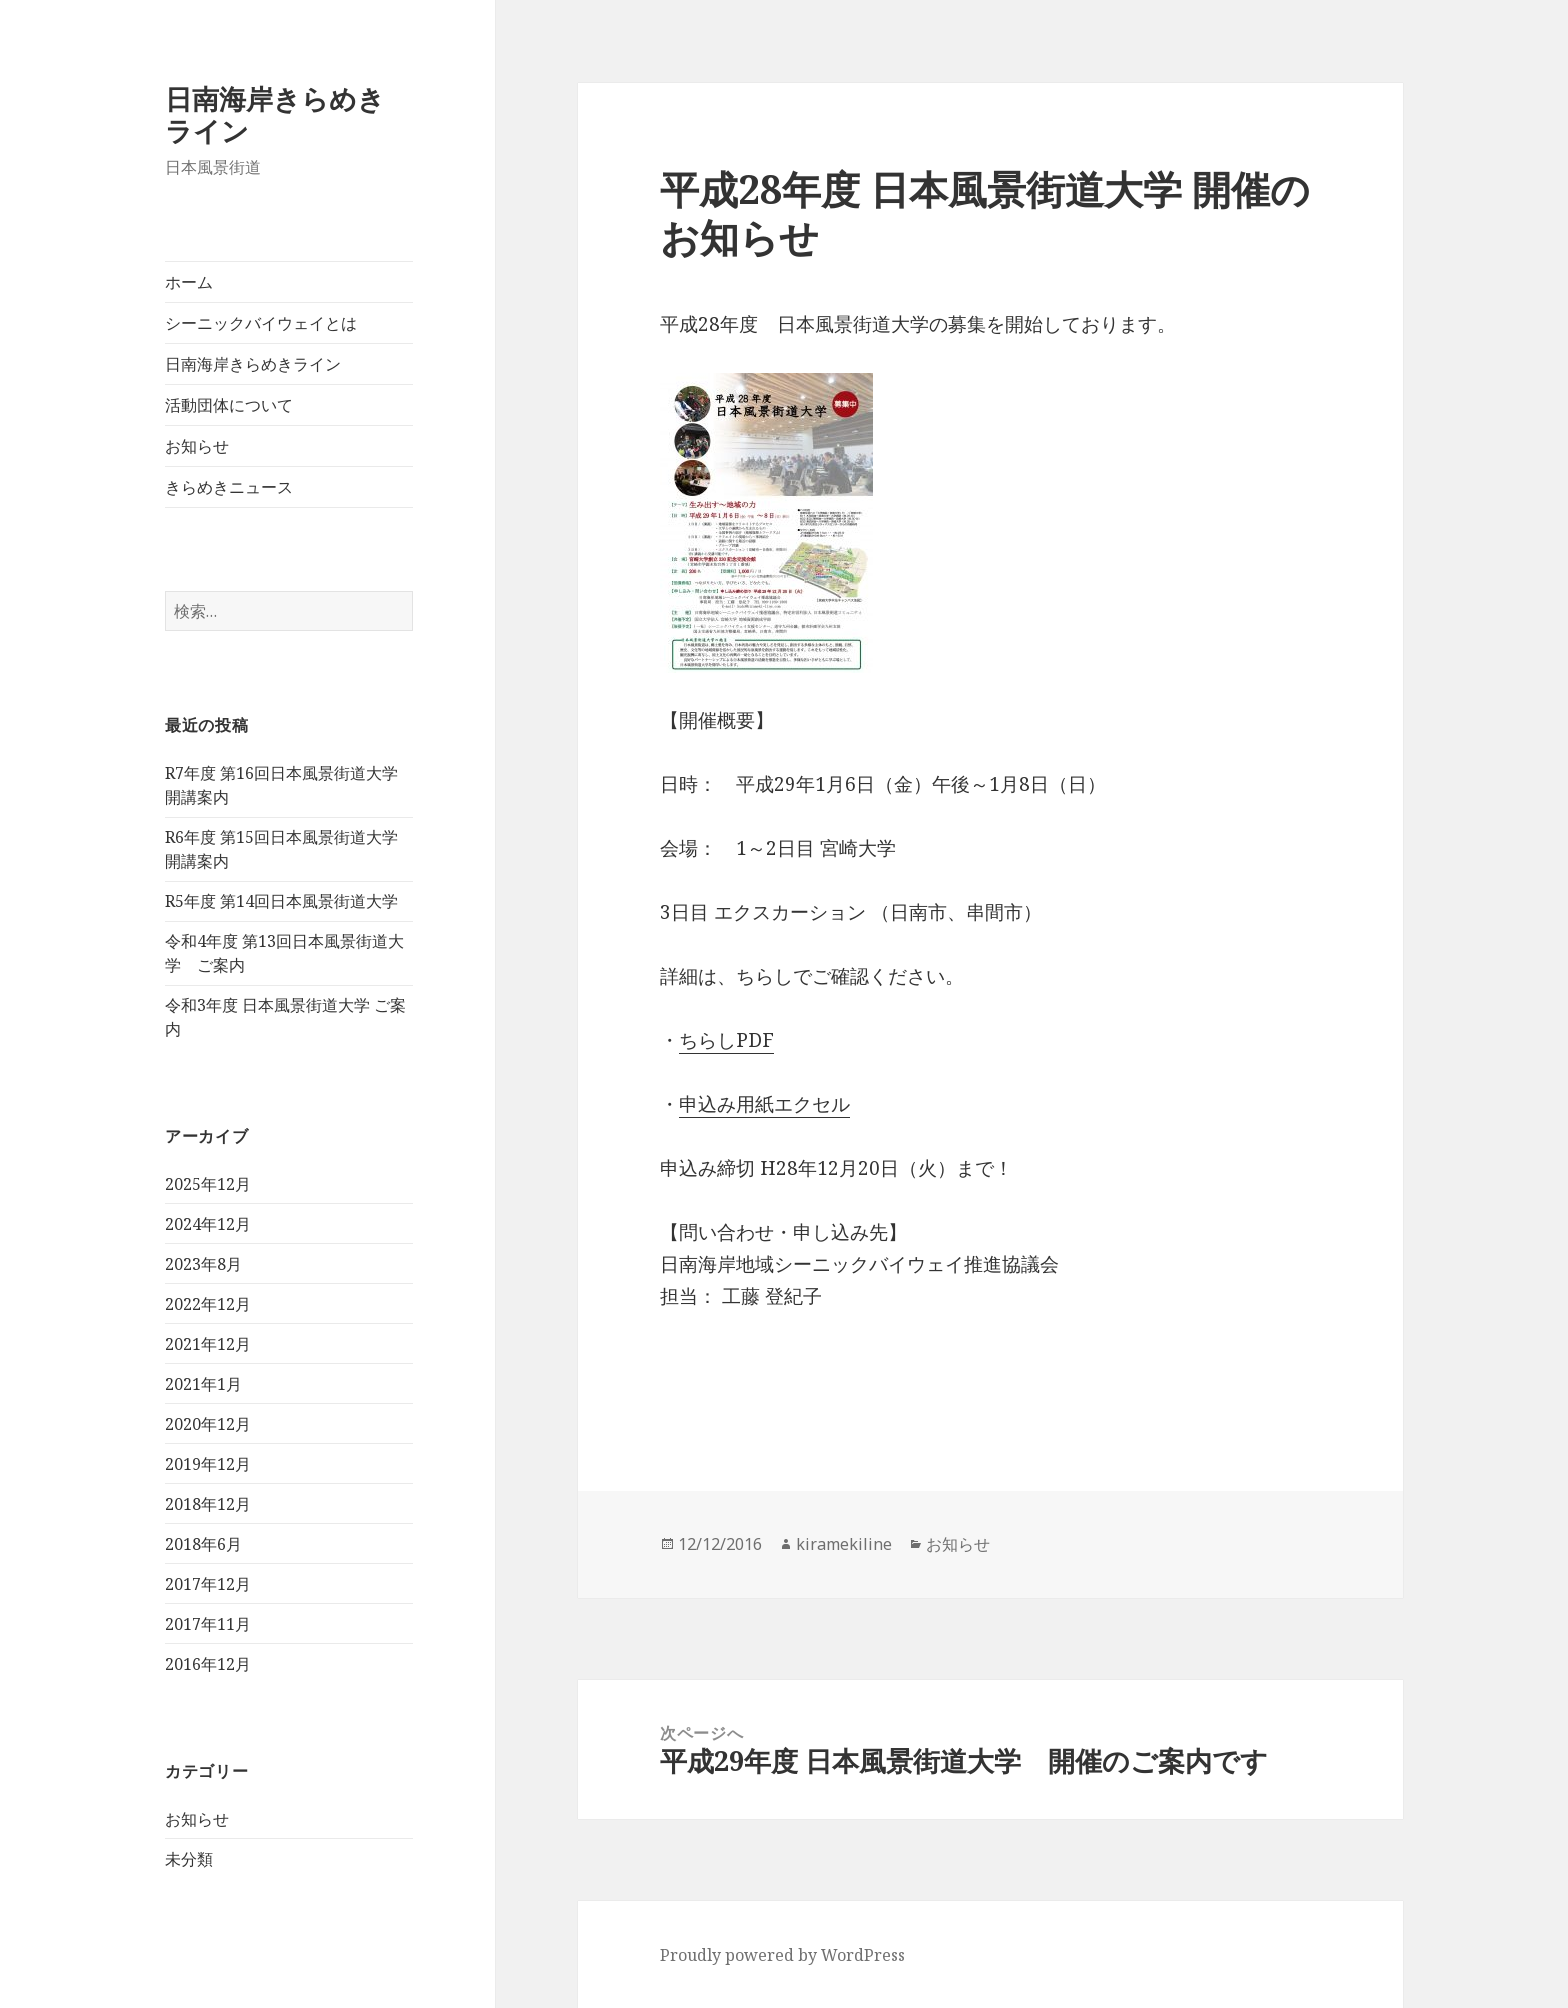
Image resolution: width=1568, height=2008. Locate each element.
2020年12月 (208, 1424)
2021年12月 (208, 1344)
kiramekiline (844, 1544)
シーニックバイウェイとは (261, 323)
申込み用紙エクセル (764, 1104)
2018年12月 (208, 1504)
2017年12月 (208, 1584)
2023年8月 (203, 1264)
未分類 (189, 1859)
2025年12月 (208, 1184)
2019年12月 (208, 1464)
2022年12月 (208, 1304)
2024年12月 (208, 1224)
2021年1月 (203, 1384)
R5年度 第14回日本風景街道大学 (281, 901)
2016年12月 (208, 1664)
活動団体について (229, 405)
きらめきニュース (229, 487)
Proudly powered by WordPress (782, 1955)
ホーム (189, 282)
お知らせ (197, 446)
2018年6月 (203, 1544)
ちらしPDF (726, 1040)
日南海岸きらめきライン (275, 114)
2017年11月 (208, 1624)
